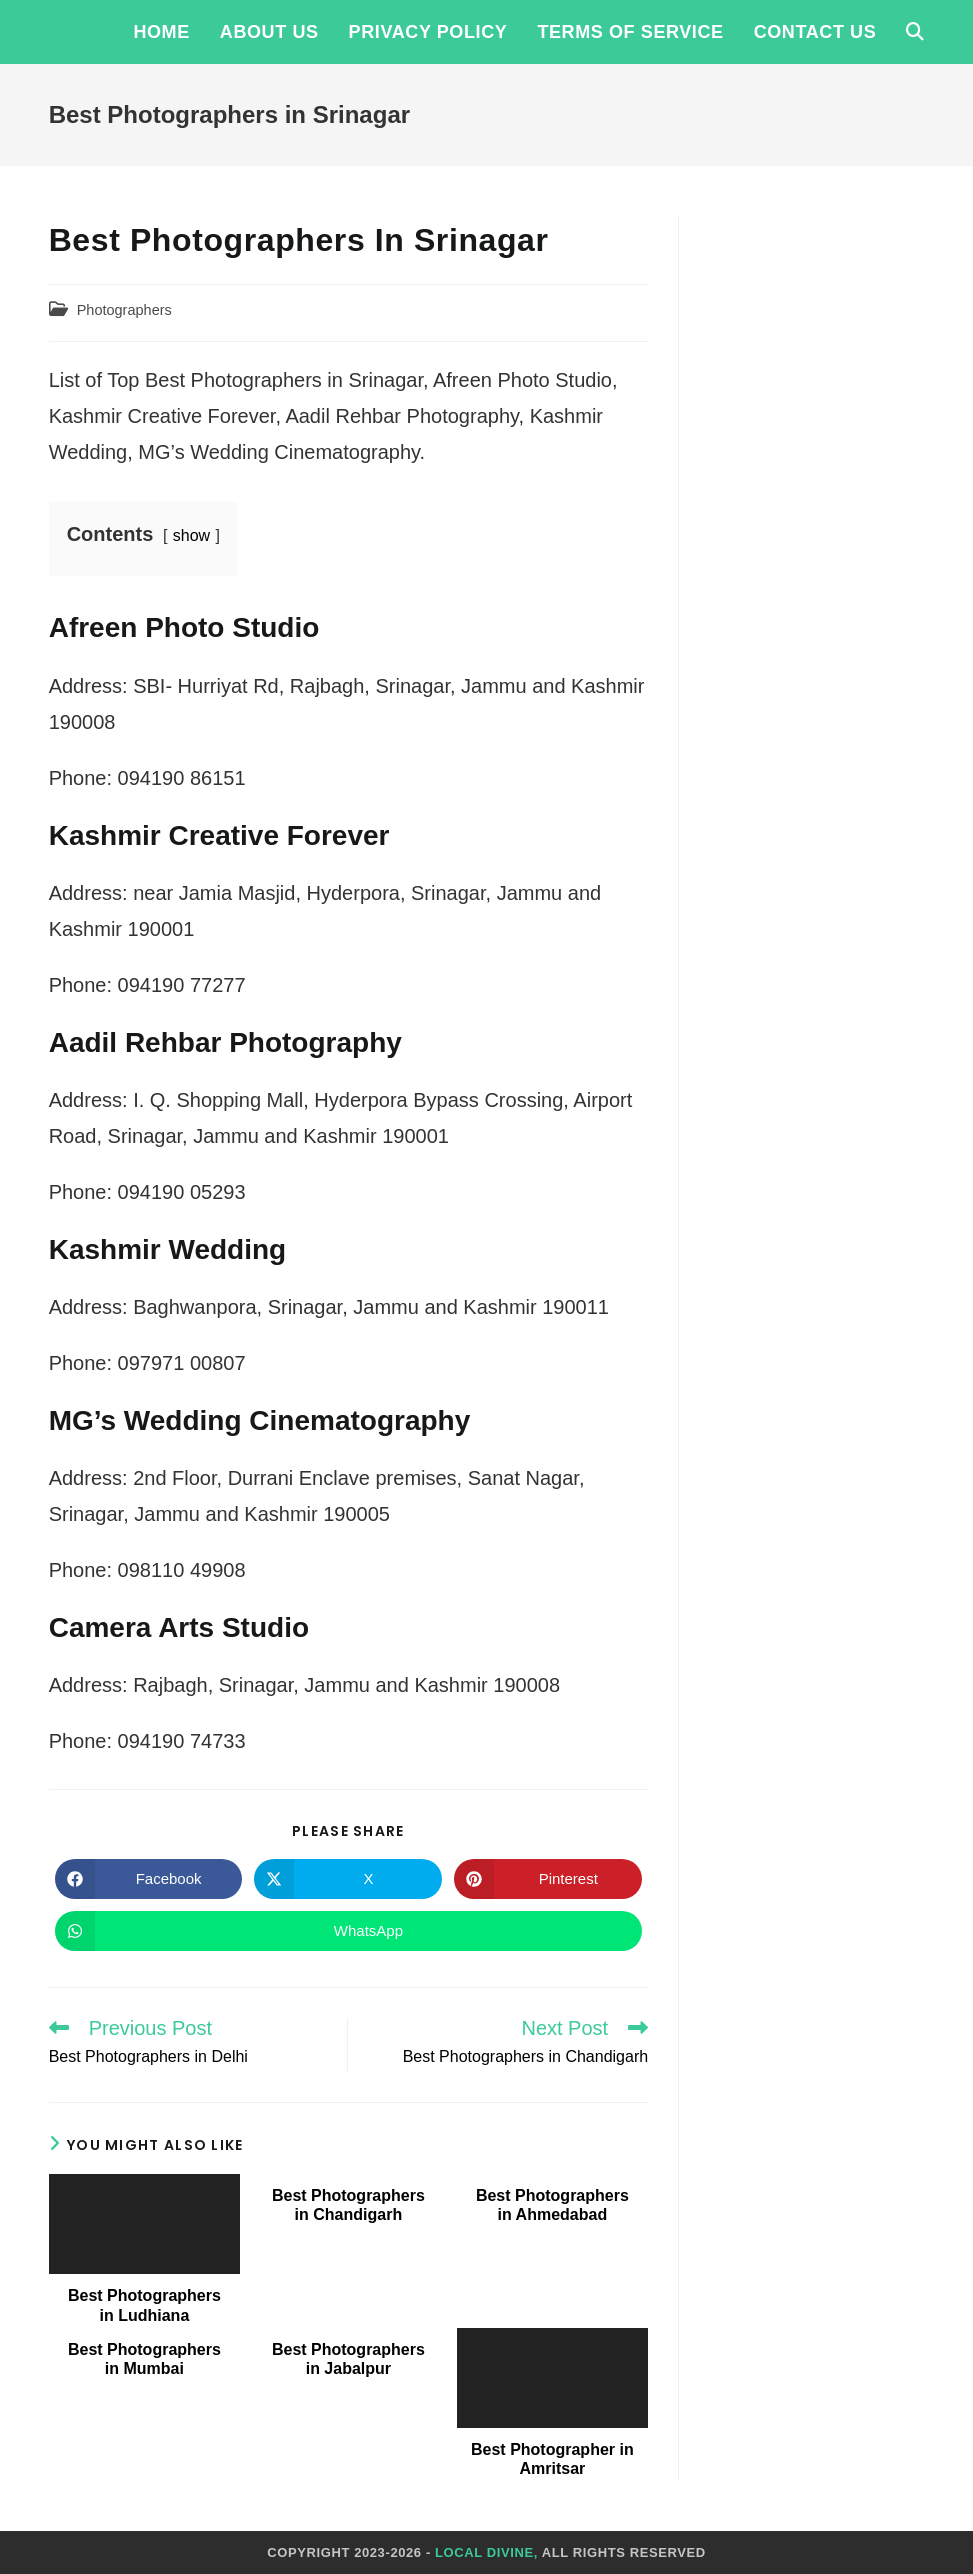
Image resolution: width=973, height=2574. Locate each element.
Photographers (124, 310)
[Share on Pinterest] (548, 1879)
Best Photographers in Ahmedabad (552, 2205)
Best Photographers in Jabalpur (348, 2359)
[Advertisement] (816, 516)
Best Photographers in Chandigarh (348, 2205)
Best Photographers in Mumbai (144, 2359)
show (191, 535)
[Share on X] (348, 1879)
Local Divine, (486, 2552)
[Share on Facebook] (149, 1879)
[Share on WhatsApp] (348, 1931)
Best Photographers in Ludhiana (144, 2305)
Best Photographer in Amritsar (552, 2459)
